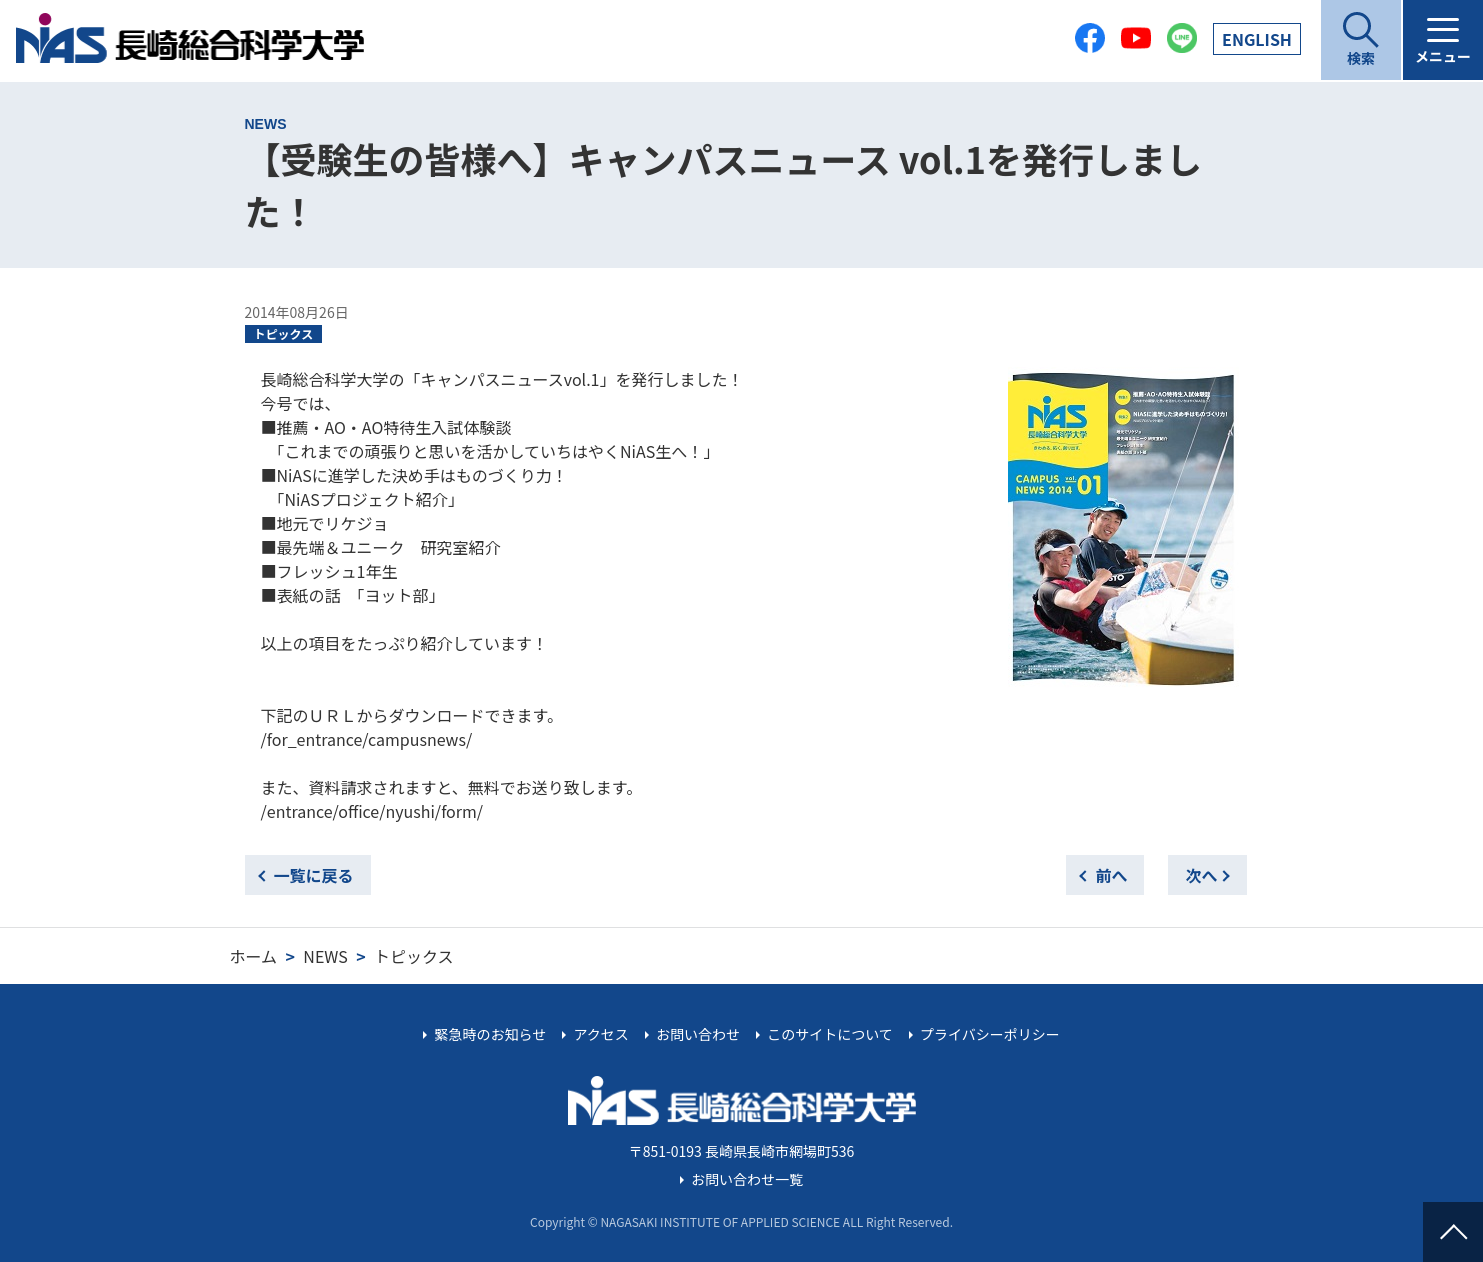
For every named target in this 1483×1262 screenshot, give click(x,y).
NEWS (325, 956)
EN (1257, 39)
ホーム (254, 956)
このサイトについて (830, 1034)
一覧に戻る (314, 875)
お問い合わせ (698, 1034)
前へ (1111, 875)
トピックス (284, 333)
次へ (1201, 875)
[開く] (1361, 40)
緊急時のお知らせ (491, 1034)
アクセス (600, 1034)
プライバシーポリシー (990, 1034)
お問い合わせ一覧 (747, 1179)
